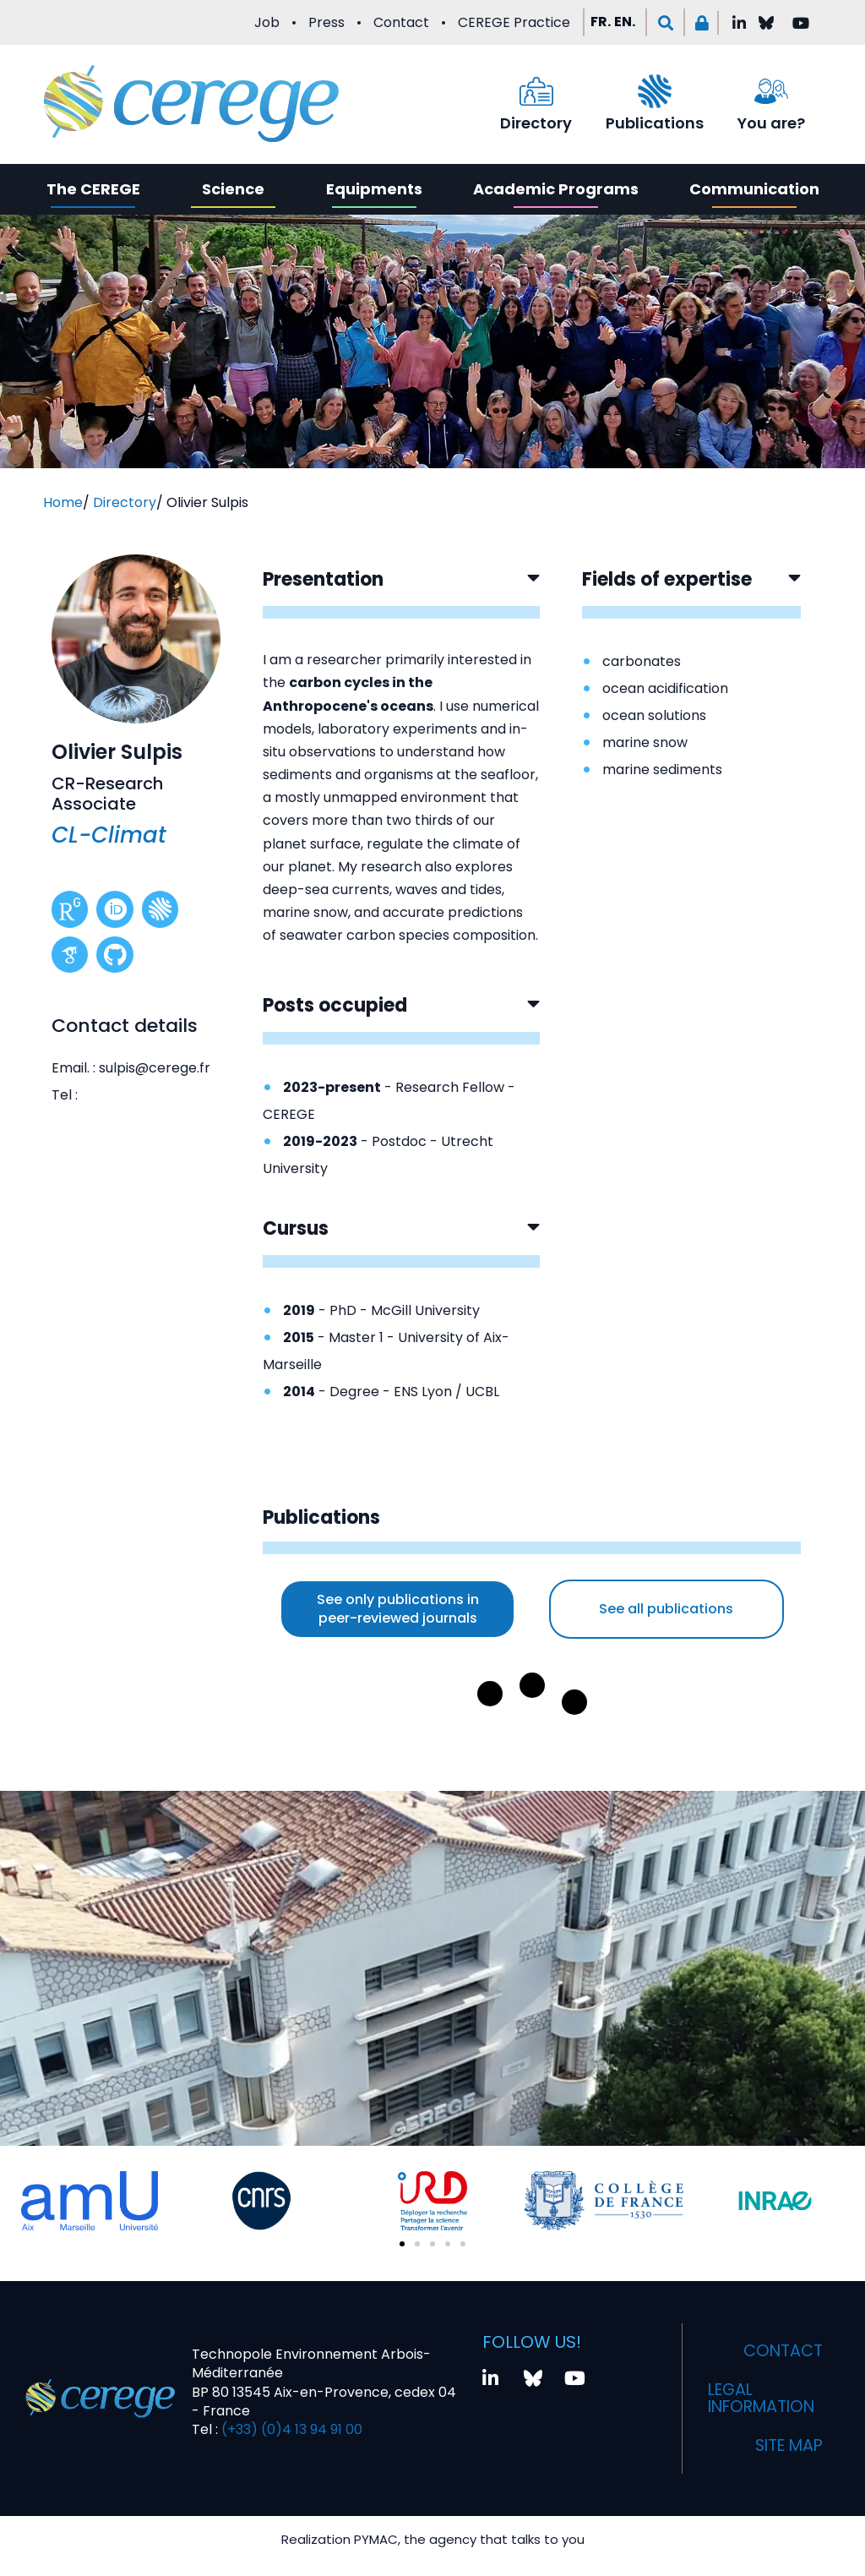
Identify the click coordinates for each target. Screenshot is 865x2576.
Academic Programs (556, 188)
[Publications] (655, 91)
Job (267, 22)
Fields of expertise (667, 579)
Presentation (323, 579)
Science (233, 188)
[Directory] (536, 91)
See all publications (666, 1608)
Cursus (296, 1228)
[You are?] (771, 91)
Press (326, 22)
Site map (786, 2446)
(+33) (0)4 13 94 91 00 (290, 2429)
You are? (771, 123)
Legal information (765, 2398)
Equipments (374, 188)
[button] (665, 22)
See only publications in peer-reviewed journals (398, 1609)
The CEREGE (93, 188)
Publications (655, 123)
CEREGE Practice (514, 22)
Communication (754, 188)
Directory (536, 123)
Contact (401, 22)
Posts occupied (335, 1005)
